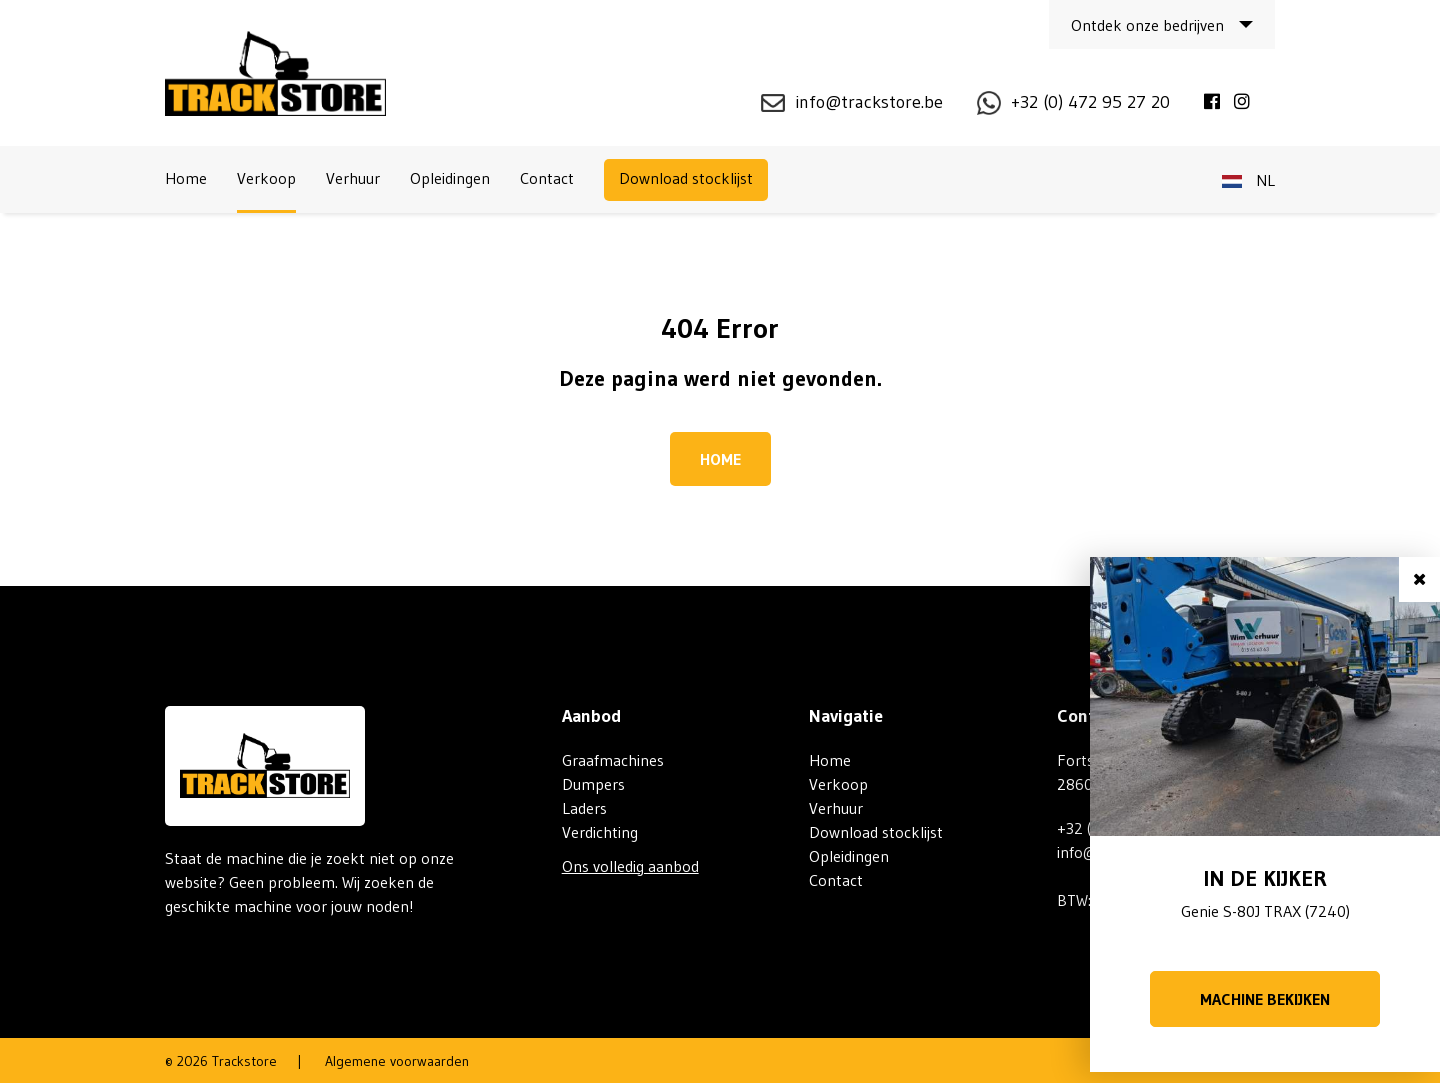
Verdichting (600, 832)
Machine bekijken (1265, 999)
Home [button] (720, 459)
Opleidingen (450, 178)
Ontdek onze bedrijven (1147, 25)
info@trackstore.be (869, 102)
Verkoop (266, 178)
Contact (547, 178)
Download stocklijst (686, 178)
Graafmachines (613, 760)
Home (186, 178)
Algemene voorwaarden (397, 1061)
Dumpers (593, 784)
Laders (584, 808)
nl (1248, 180)
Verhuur (353, 178)
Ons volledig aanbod (630, 866)
